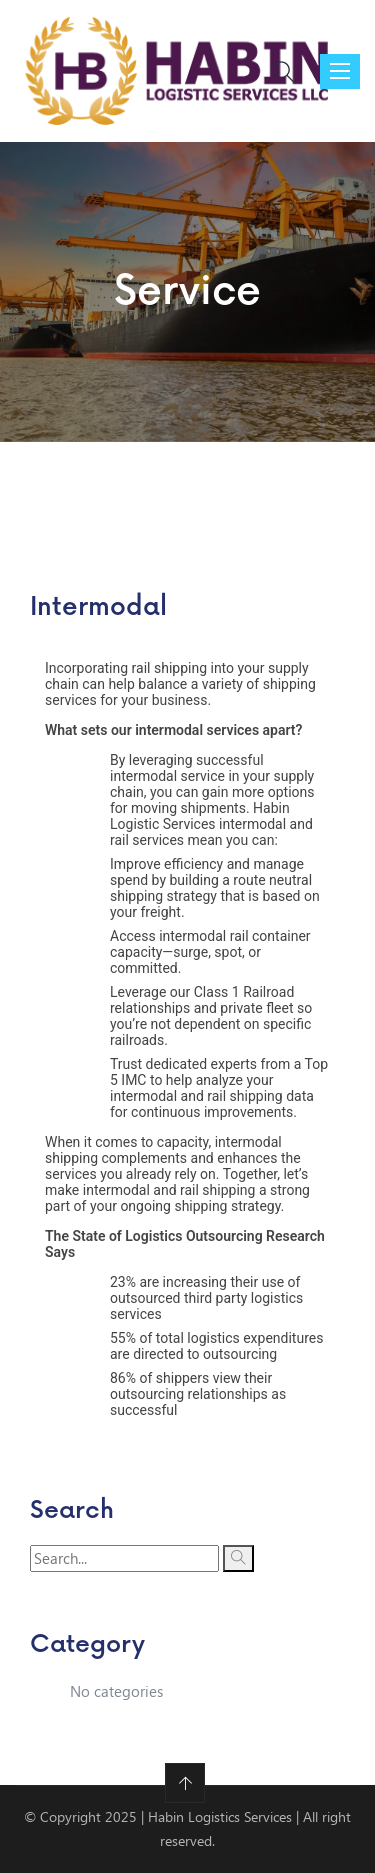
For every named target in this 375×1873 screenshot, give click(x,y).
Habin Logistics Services (220, 1816)
